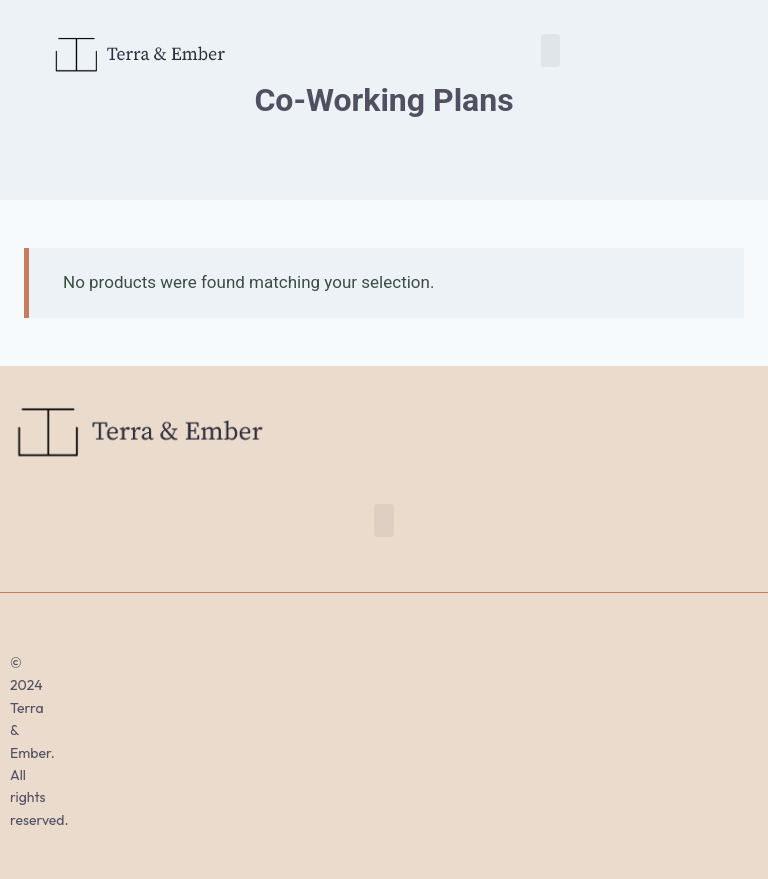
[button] (550, 50)
